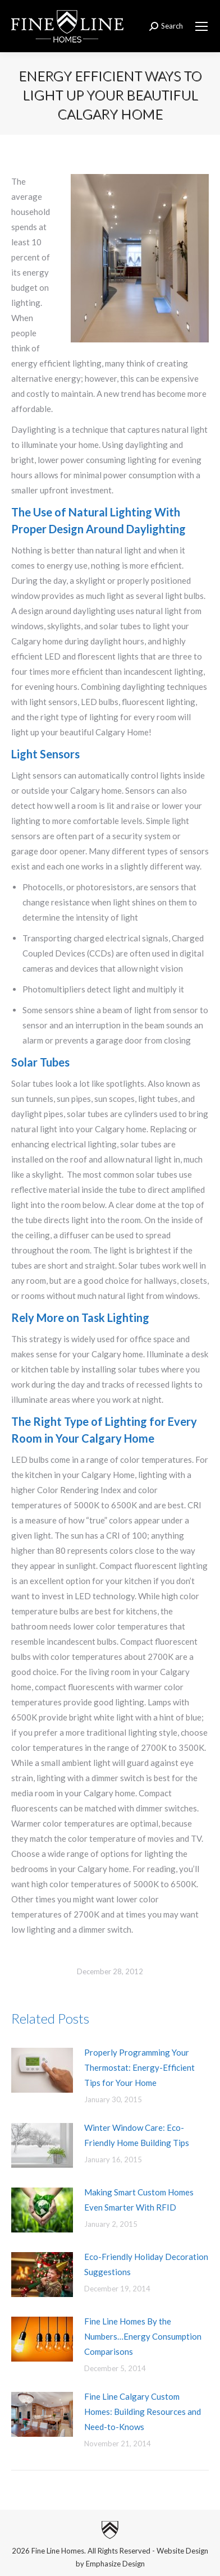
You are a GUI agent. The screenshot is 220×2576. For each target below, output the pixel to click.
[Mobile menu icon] (201, 26)
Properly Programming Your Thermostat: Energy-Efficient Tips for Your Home (139, 2067)
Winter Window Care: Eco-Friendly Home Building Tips (136, 2135)
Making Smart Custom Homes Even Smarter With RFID (139, 2199)
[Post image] (42, 2070)
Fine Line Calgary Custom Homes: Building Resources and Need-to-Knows (142, 2411)
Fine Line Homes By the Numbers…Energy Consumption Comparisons (142, 2336)
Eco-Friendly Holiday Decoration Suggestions (146, 2264)
